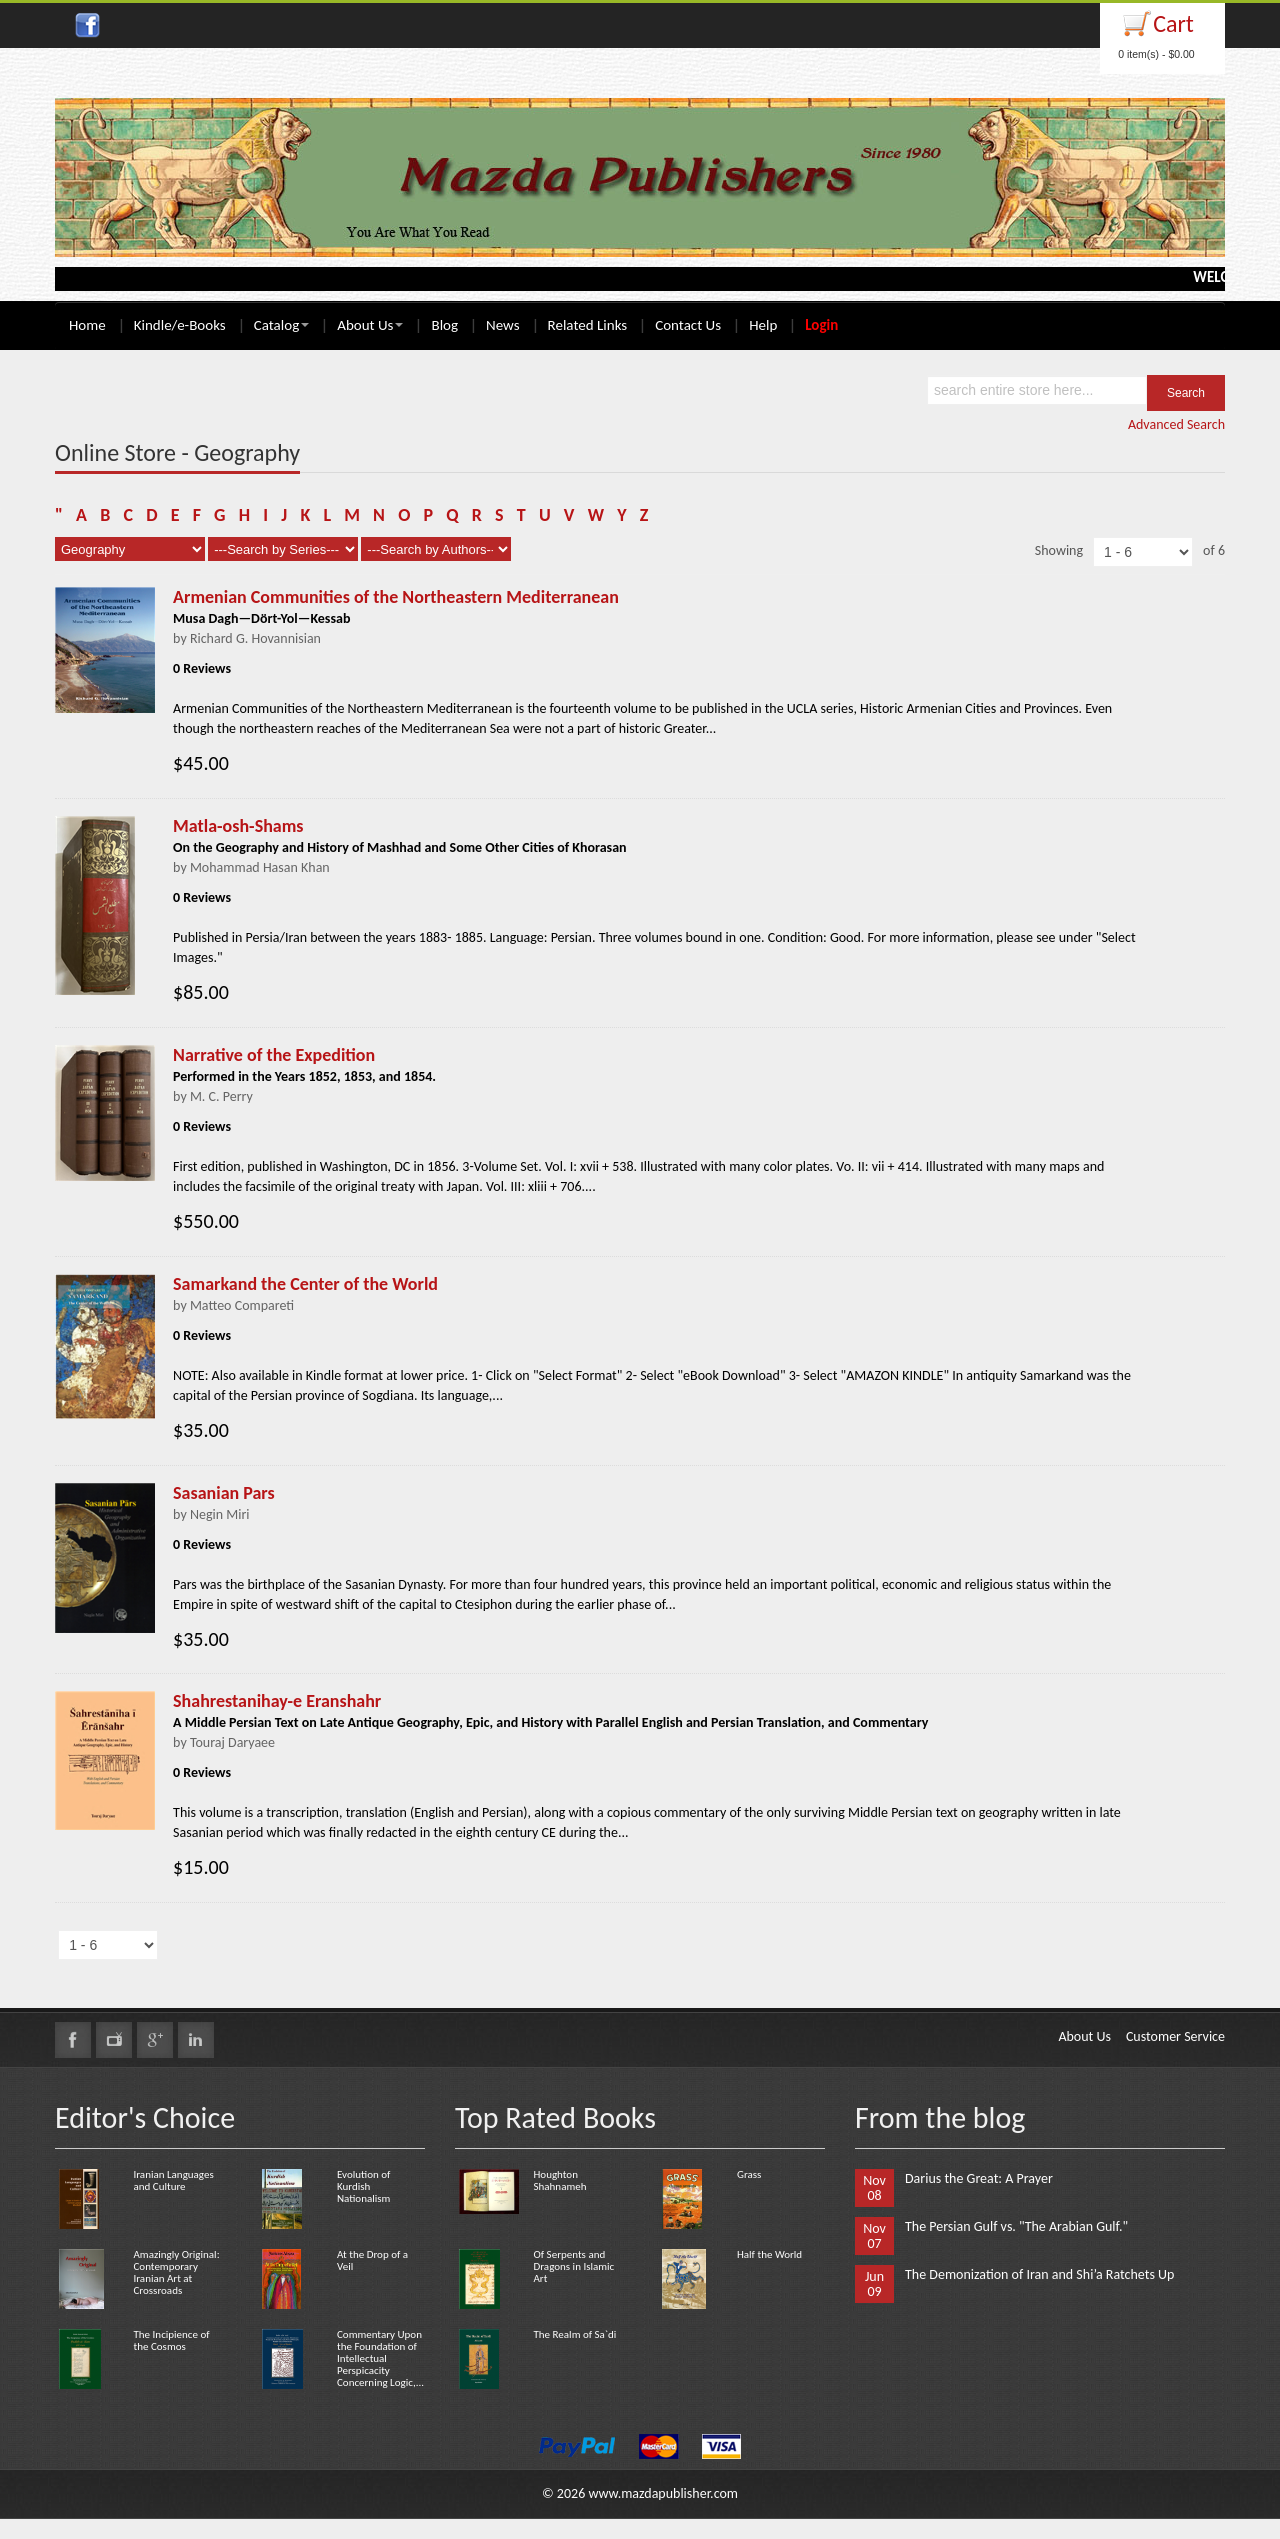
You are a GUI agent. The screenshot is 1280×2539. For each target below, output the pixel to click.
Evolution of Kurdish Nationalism (363, 2186)
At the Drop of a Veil (372, 2260)
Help (763, 325)
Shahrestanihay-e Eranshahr (277, 1701)
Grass (749, 2174)
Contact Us (688, 325)
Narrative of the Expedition (274, 1055)
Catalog (281, 325)
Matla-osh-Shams (238, 826)
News (503, 325)
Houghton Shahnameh (559, 2180)
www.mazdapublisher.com (663, 2493)
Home (87, 325)
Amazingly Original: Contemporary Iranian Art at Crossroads (176, 2272)
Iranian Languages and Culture (173, 2180)
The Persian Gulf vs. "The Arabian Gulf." (1016, 2226)
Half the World (769, 2254)
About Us (370, 325)
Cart (1173, 23)
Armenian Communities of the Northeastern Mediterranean (396, 597)
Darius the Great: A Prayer (979, 2178)
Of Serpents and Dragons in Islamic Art (573, 2266)
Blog (444, 325)
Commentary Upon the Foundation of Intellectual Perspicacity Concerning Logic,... (380, 2358)
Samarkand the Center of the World (305, 1284)
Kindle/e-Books (180, 325)
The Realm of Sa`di (574, 2334)
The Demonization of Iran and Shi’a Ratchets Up (1039, 2274)
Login (821, 325)
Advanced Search (1176, 424)
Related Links (588, 325)
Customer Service (1175, 2036)
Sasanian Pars (224, 1493)
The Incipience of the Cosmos (171, 2340)
